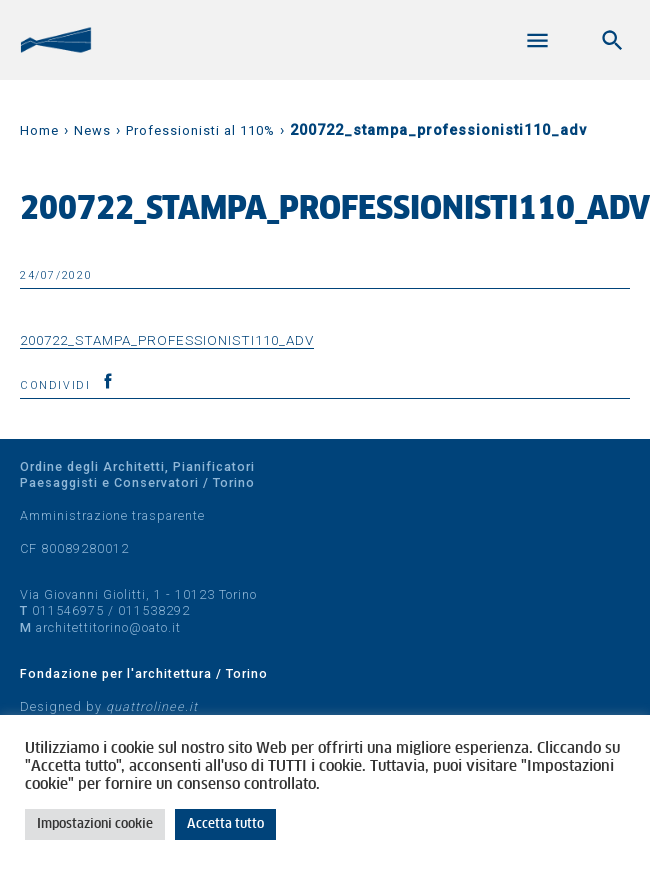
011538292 (154, 610)
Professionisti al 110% (200, 130)
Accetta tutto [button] (225, 824)
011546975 (68, 610)
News (92, 130)
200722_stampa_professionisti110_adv (167, 340)
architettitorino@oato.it (108, 627)
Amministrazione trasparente (112, 515)
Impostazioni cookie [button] (95, 824)
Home (39, 130)
